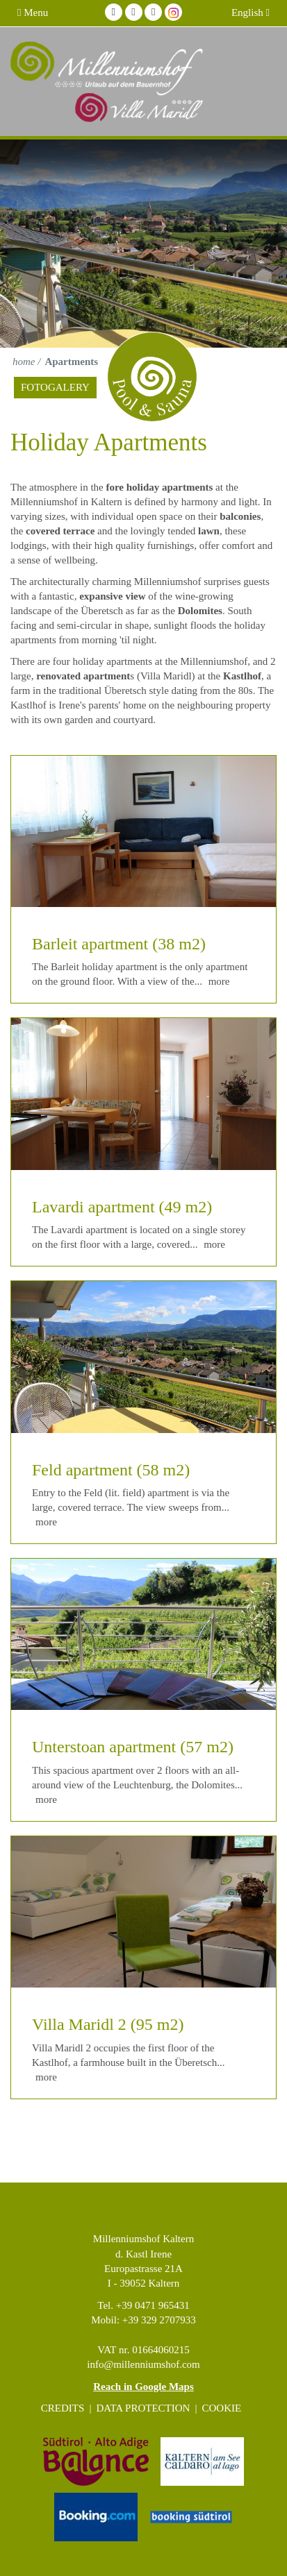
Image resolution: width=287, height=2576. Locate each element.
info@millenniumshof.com (143, 2364)
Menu (32, 12)
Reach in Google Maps (143, 2386)
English (250, 12)
